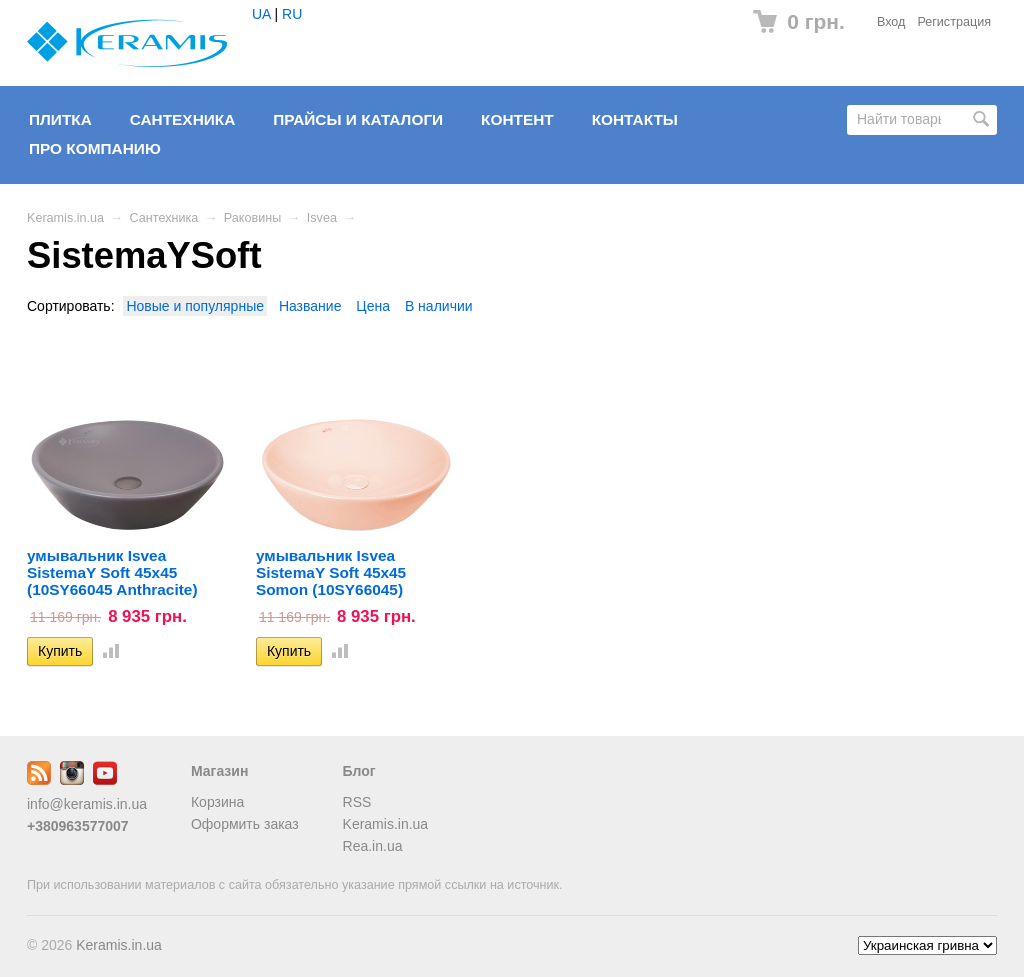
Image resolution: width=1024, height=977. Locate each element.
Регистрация (954, 22)
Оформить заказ (245, 824)
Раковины (252, 218)
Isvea (322, 218)
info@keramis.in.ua (87, 804)
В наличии (439, 306)
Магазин (219, 771)
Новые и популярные (195, 306)
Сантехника (183, 119)
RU (292, 14)
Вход (891, 22)
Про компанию (95, 148)
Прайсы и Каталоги (358, 119)
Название (310, 306)
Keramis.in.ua (65, 218)
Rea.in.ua (373, 846)
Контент (517, 119)
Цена (373, 306)
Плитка (60, 119)
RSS (357, 802)
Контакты (635, 119)
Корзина (217, 802)
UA (261, 14)
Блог (359, 771)
